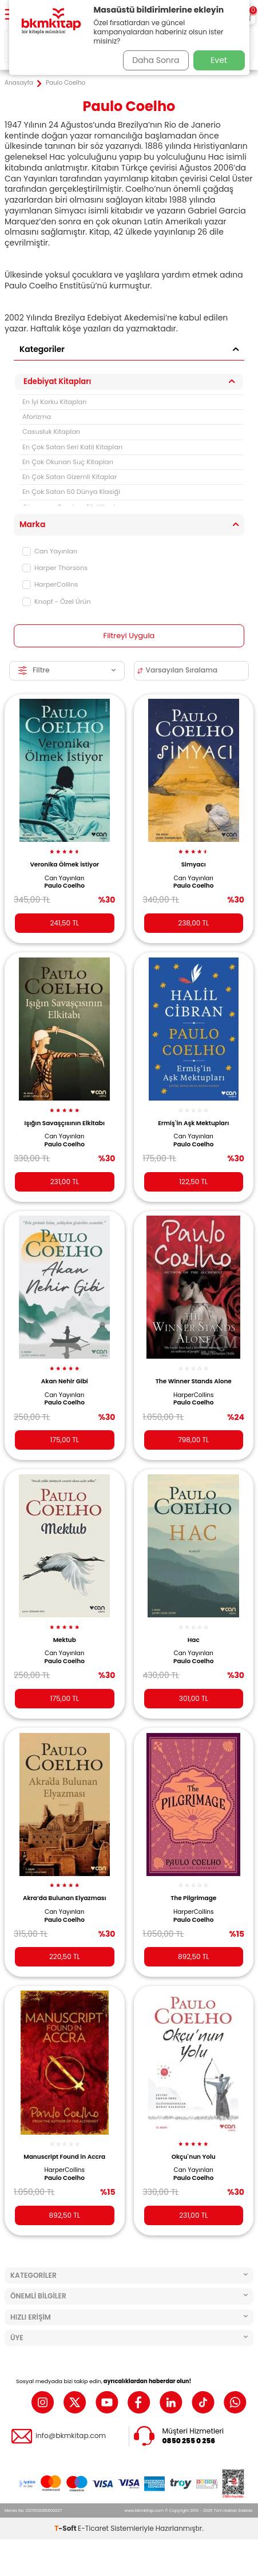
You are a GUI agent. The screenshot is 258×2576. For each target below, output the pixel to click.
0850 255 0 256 (189, 2441)
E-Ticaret (93, 2528)
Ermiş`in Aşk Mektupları (193, 1123)
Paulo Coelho (65, 886)
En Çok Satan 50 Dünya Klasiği (71, 491)
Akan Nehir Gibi (64, 1381)
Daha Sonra (155, 60)
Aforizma (36, 416)
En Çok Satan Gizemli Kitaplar (69, 476)
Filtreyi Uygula (129, 635)
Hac (194, 1640)
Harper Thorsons (55, 567)
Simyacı (193, 864)
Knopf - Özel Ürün (56, 601)
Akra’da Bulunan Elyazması (64, 1898)
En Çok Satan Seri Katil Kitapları (72, 447)
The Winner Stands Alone (194, 1381)
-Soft (66, 2528)
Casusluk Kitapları (51, 431)
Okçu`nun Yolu (194, 2156)
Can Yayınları (49, 551)
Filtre (67, 670)
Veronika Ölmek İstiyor (64, 864)
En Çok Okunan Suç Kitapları (67, 461)
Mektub (64, 1640)
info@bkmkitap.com (70, 2435)
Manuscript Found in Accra (64, 2156)
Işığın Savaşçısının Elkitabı (65, 1123)
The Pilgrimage (193, 1898)
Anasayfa (19, 83)
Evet (219, 60)
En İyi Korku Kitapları (54, 401)
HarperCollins (50, 584)
